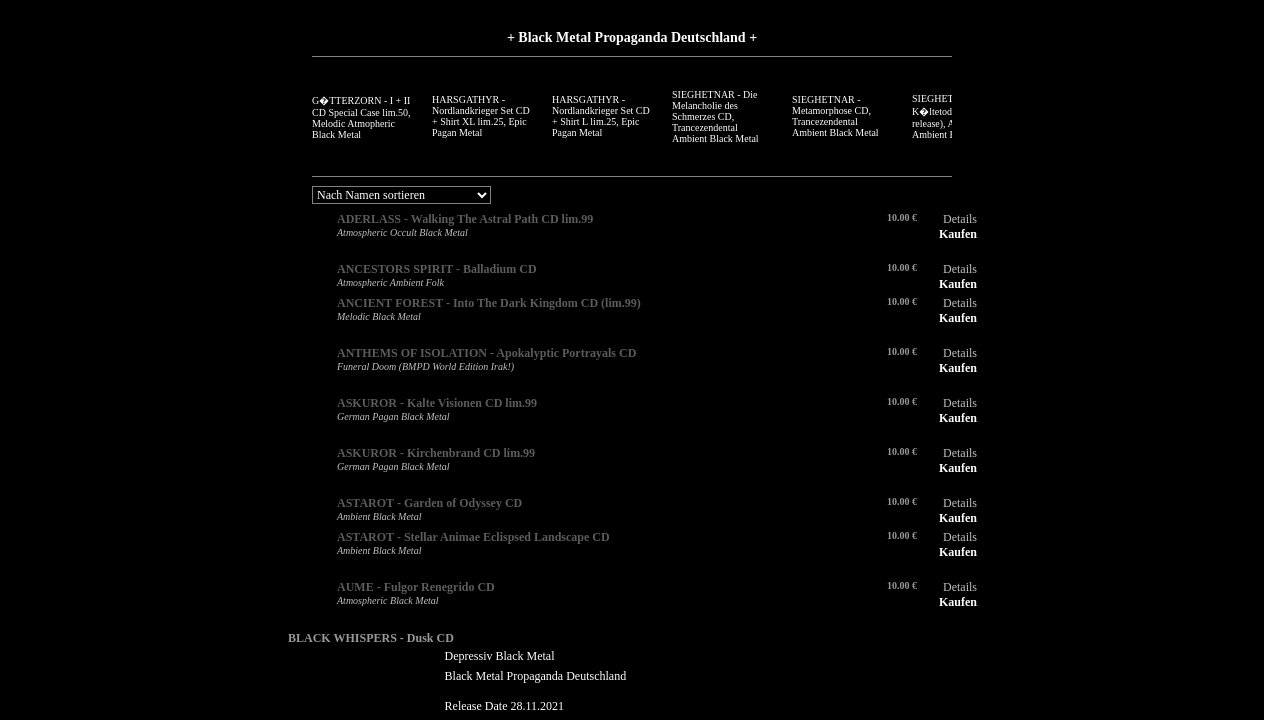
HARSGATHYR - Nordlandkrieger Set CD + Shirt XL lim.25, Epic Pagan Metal (481, 116)
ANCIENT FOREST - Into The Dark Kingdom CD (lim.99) (489, 303)
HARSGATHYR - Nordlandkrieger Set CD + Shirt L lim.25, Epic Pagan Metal (601, 116)
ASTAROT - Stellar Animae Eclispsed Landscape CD (473, 537)
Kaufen (958, 234)
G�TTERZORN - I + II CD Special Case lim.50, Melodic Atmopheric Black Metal (361, 117)
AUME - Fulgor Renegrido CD (416, 587)
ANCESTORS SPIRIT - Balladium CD (437, 269)
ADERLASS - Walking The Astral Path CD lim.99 (465, 219)
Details (960, 219)
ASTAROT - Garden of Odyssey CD (429, 503)
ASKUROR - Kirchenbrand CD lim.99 (436, 453)
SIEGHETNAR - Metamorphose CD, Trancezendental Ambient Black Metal (835, 116)
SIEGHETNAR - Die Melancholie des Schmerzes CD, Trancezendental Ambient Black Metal (715, 116)
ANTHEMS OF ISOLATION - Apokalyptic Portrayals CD (486, 353)
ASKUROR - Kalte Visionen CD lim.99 (437, 403)
